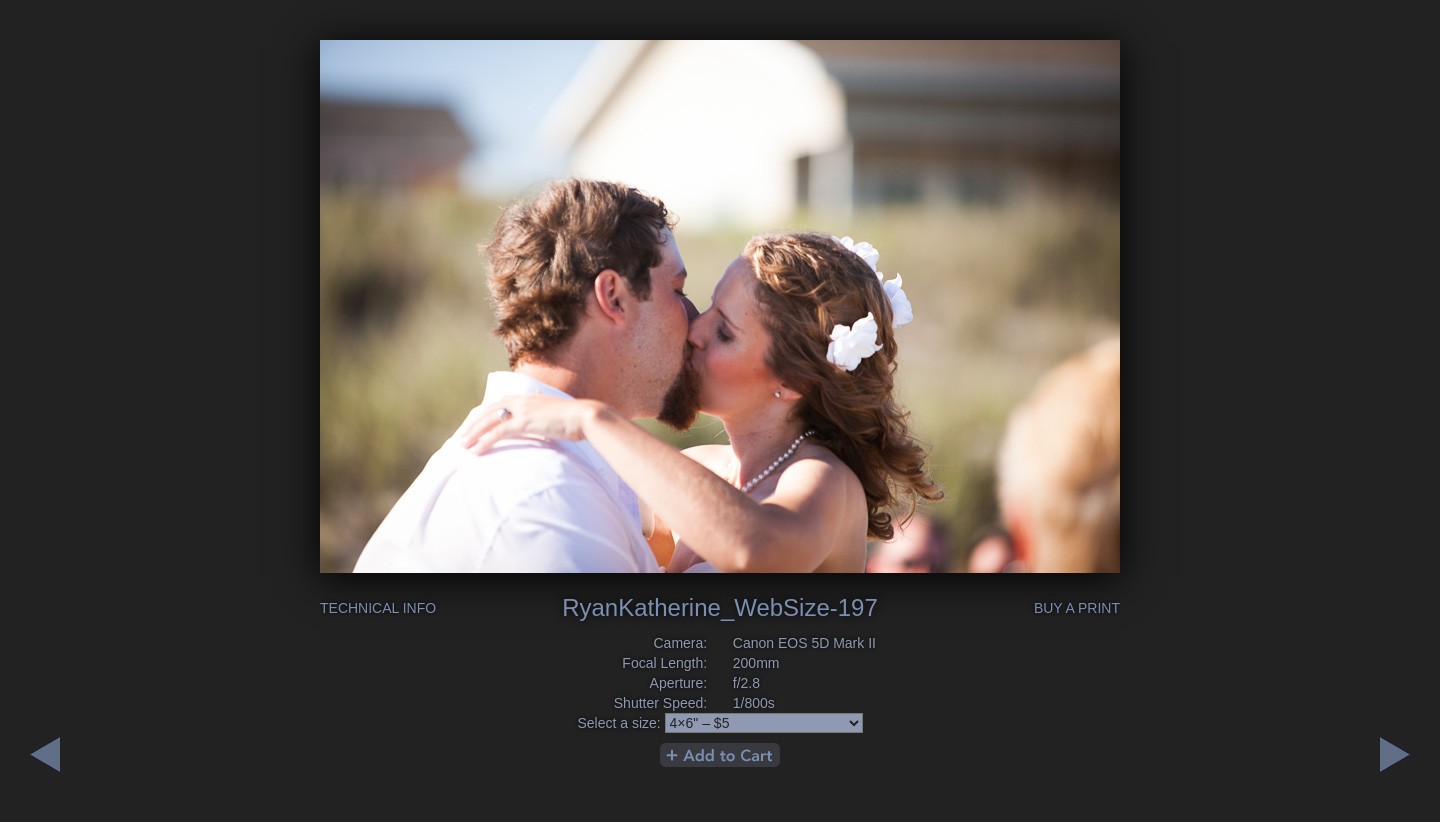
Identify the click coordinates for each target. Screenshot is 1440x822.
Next (45, 754)
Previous (1395, 754)
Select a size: (618, 723)
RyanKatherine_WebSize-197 (720, 607)
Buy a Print (1077, 608)
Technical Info (378, 608)
